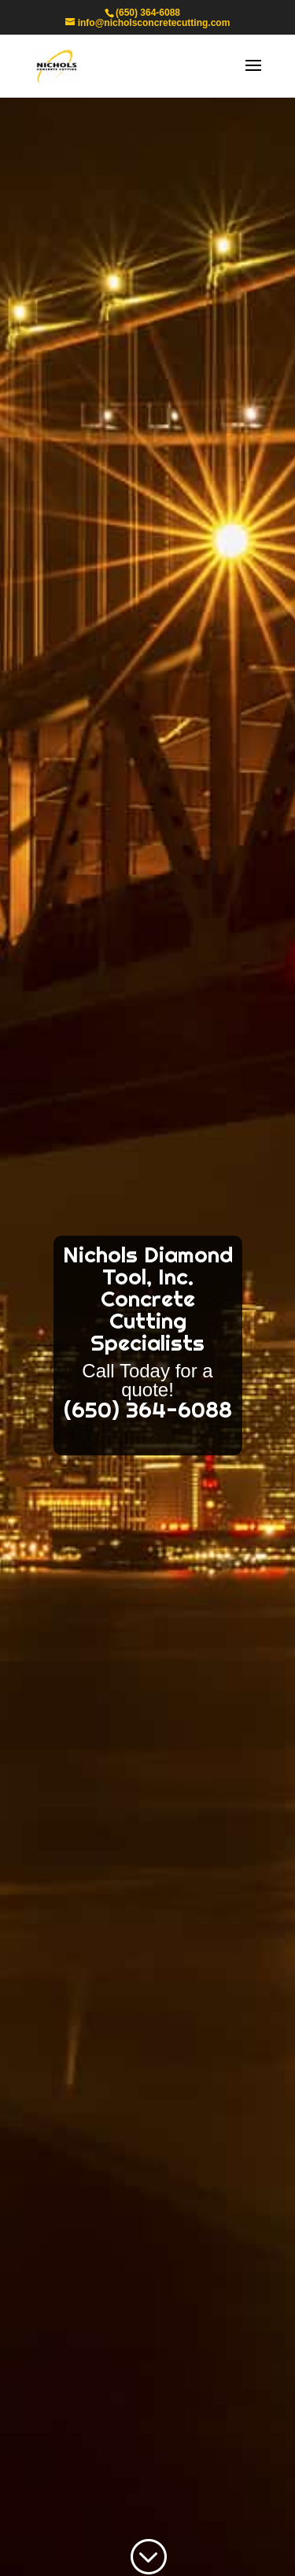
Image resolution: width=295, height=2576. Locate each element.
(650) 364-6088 (148, 12)
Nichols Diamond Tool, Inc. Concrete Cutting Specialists (148, 1298)
